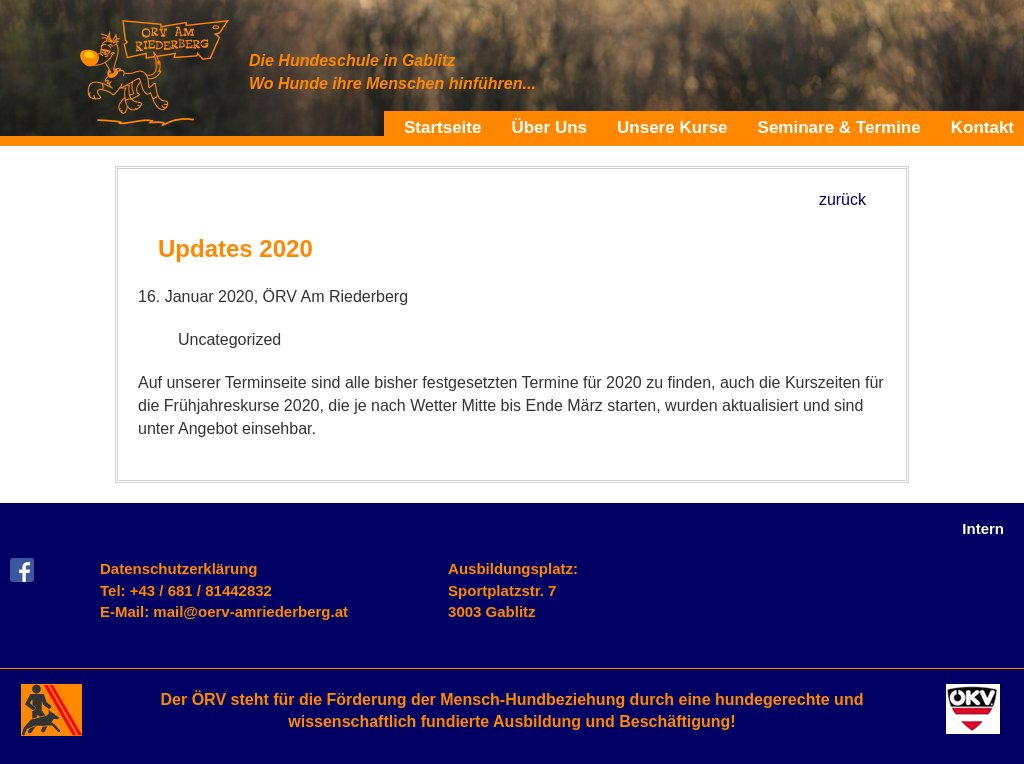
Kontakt (982, 127)
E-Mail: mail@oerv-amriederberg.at (224, 611)
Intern (983, 528)
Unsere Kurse (672, 127)
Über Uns (549, 127)
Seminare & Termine (839, 127)
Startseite (442, 127)
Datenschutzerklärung (179, 568)
